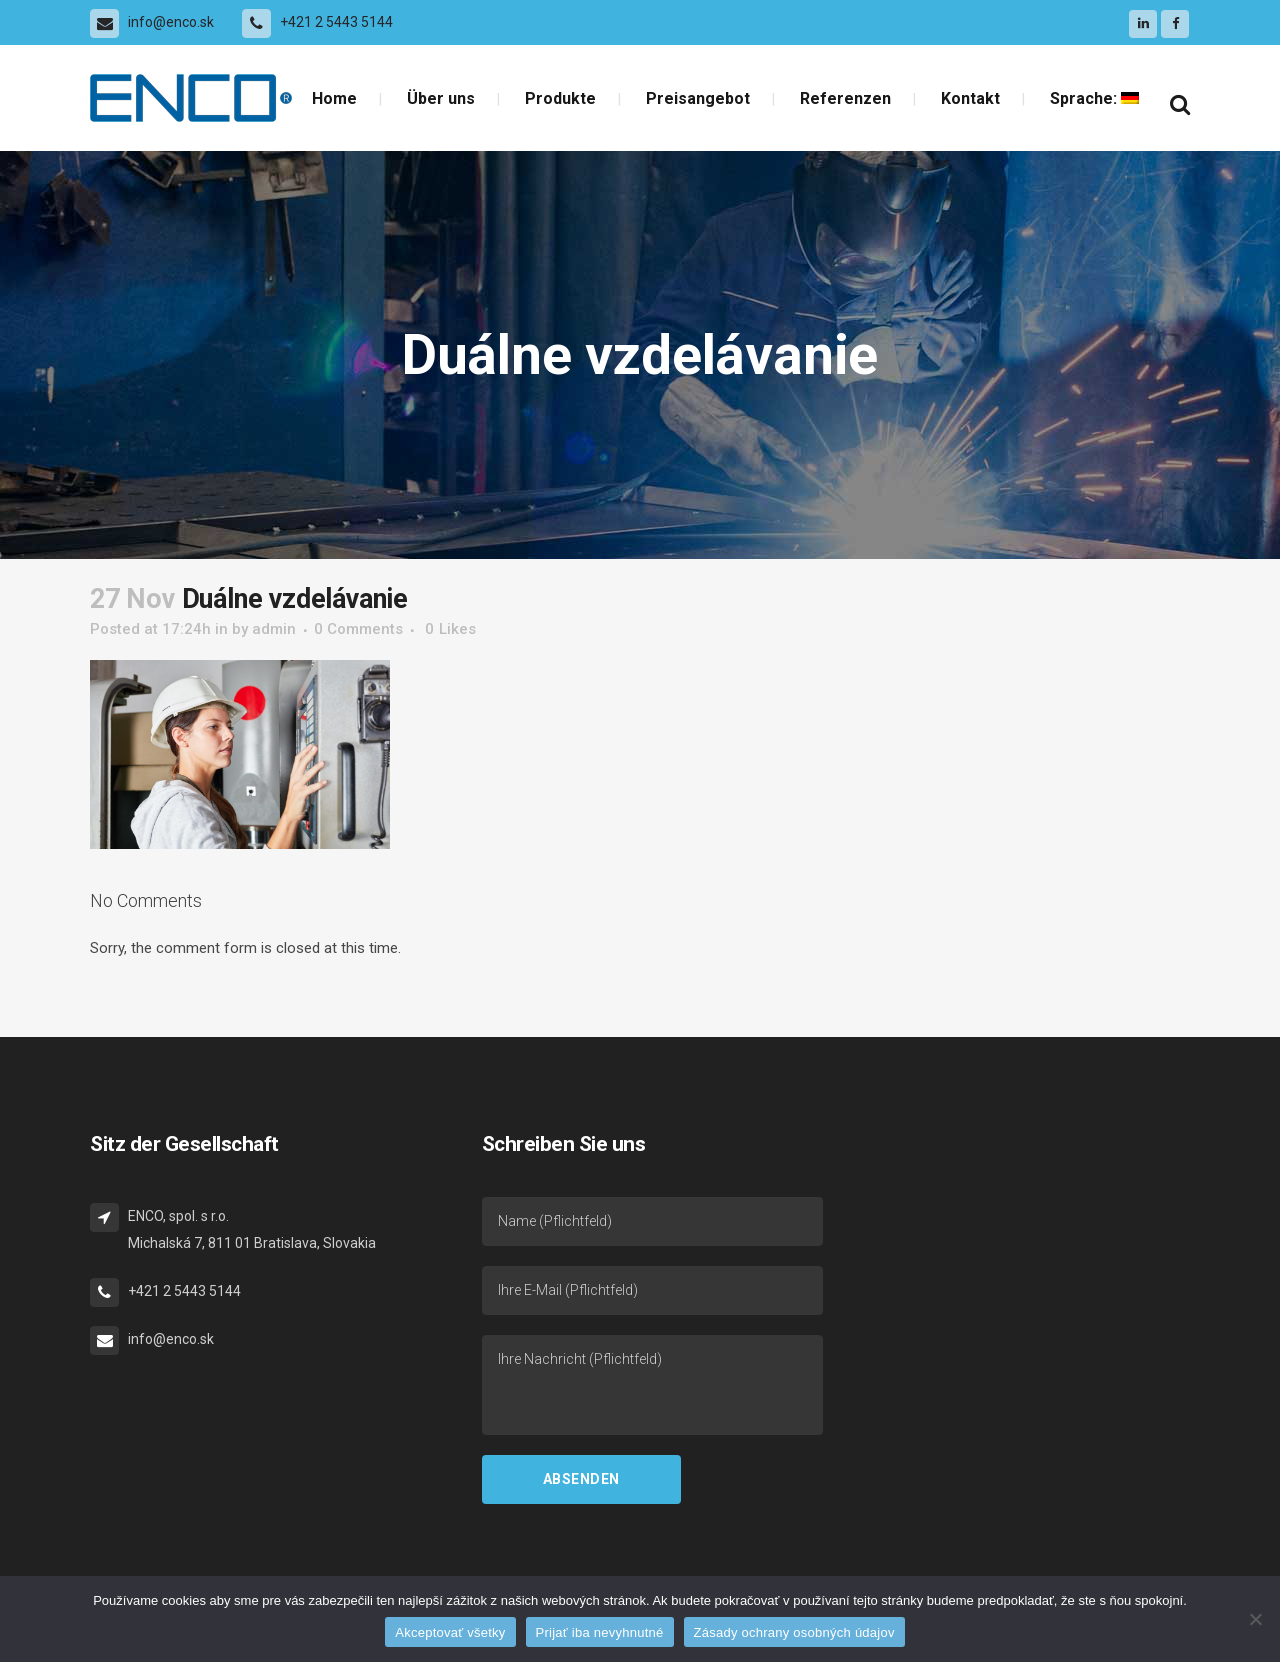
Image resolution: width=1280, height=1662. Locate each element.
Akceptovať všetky (450, 1632)
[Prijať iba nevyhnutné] (1255, 1619)
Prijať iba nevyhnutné (600, 1632)
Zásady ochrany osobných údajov (794, 1632)
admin (274, 629)
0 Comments (358, 629)
